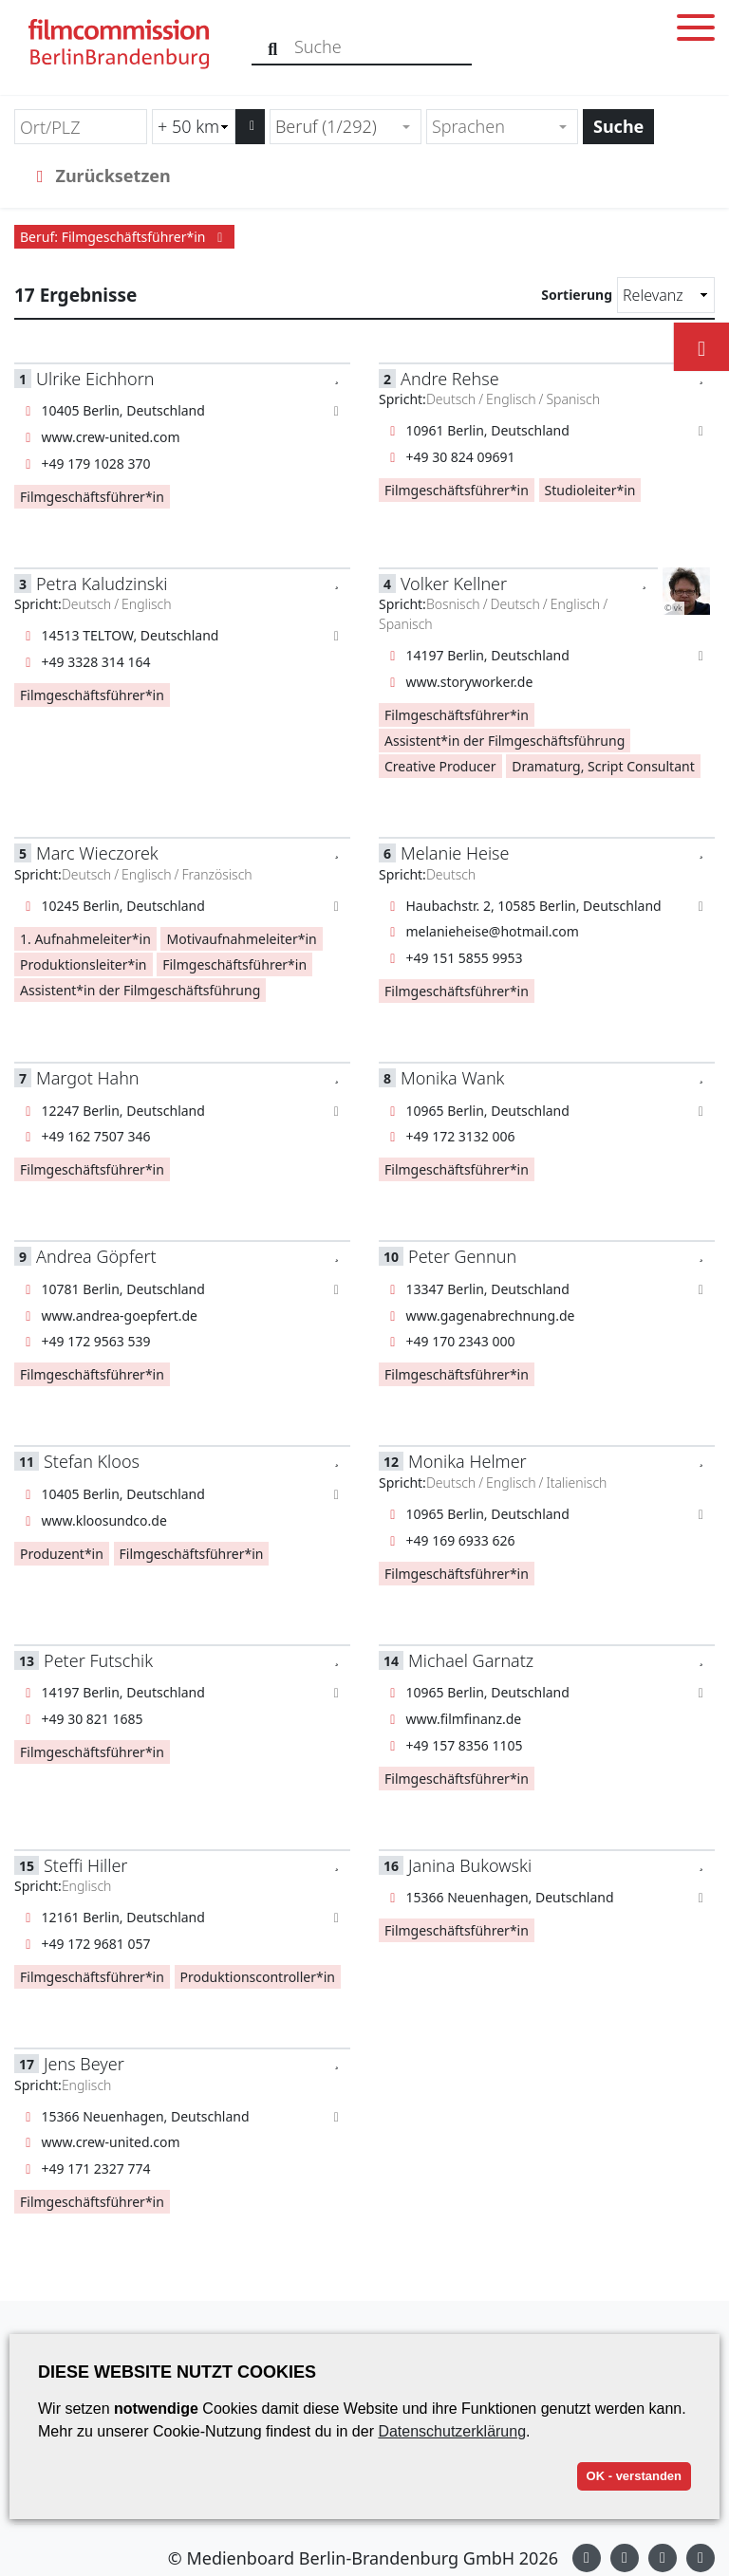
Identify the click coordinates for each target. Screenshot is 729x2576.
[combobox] (345, 126)
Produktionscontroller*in (257, 1977)
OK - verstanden (634, 2476)
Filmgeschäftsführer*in (92, 497)
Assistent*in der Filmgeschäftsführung (504, 741)
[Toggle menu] (696, 30)
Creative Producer (440, 766)
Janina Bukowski (470, 1865)
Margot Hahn (88, 1077)
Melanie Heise (455, 853)
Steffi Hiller (85, 1865)
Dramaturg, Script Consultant (603, 766)
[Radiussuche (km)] (193, 126)
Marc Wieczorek (97, 853)
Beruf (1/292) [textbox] (326, 126)
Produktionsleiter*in (83, 964)
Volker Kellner (454, 583)
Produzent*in (61, 1554)
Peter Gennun (462, 1256)
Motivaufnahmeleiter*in (241, 939)
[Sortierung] (666, 295)
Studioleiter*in (590, 490)
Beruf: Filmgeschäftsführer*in (124, 237)
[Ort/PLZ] (80, 126)
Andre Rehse (450, 378)
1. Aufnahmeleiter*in (85, 939)
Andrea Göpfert (96, 1256)
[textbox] (494, 126)
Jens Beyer (84, 2063)
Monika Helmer (467, 1461)
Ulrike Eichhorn (95, 378)
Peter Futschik (98, 1660)
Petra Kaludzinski (101, 583)
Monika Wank (453, 1077)
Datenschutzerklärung (452, 2431)
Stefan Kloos (92, 1461)
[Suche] (273, 47)
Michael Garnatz (470, 1660)
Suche (618, 126)
